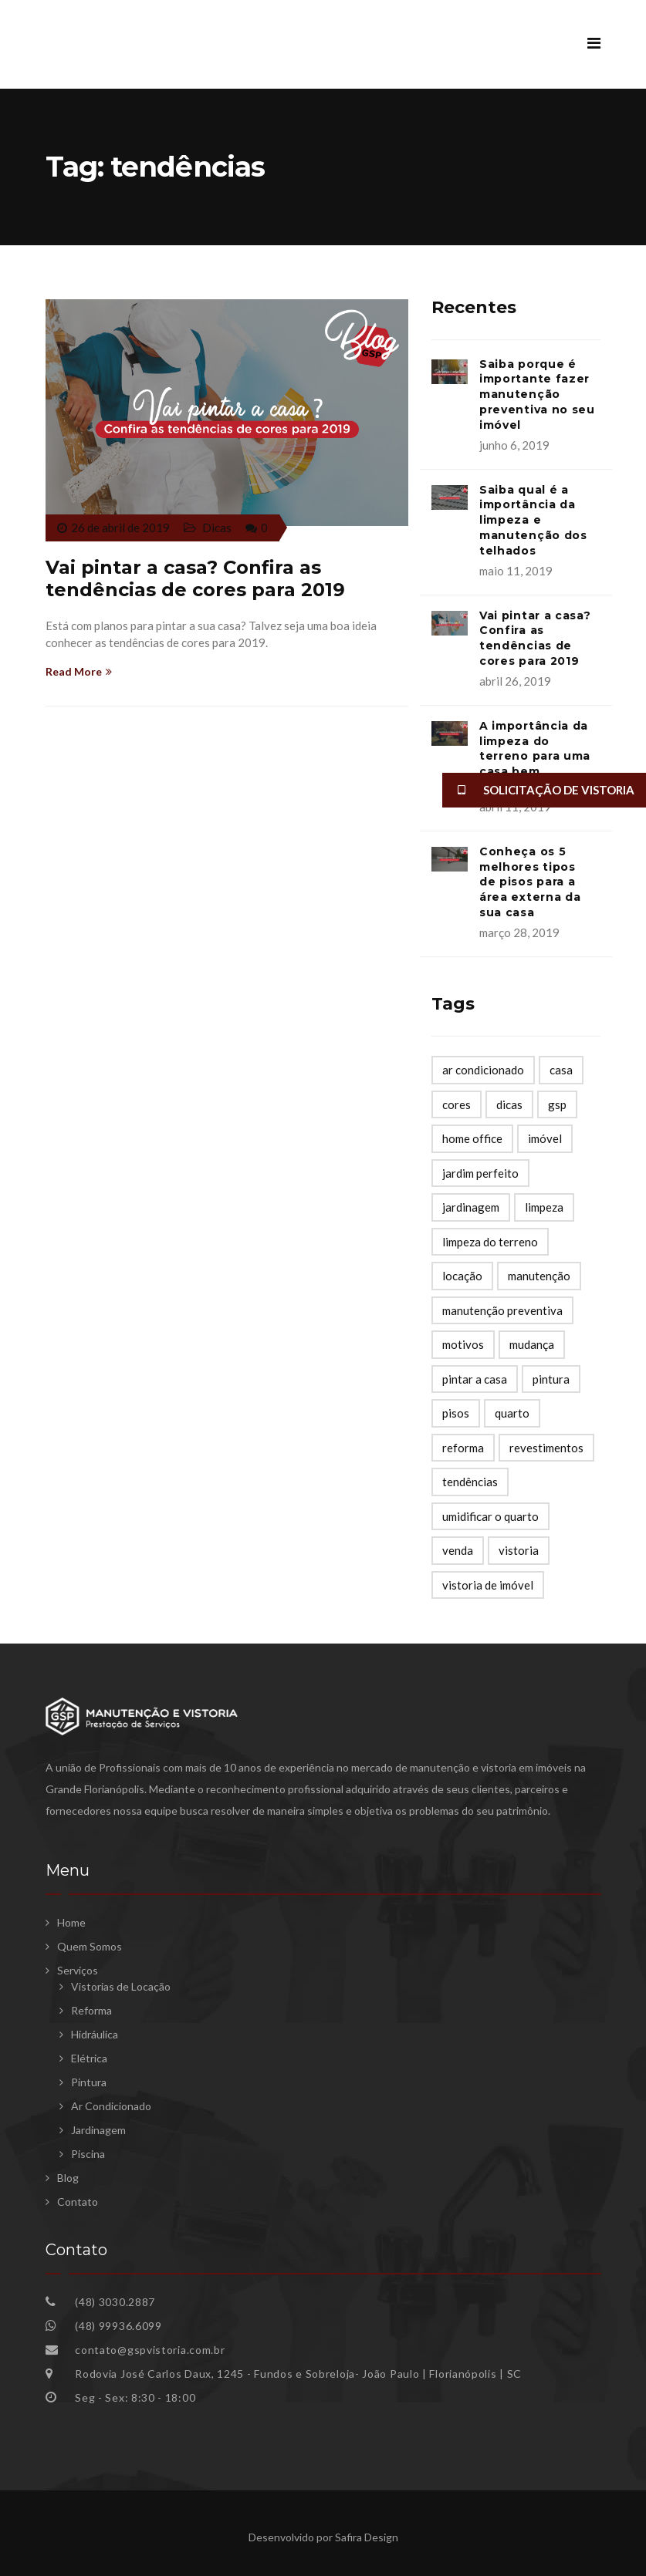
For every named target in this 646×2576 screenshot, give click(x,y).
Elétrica (89, 2058)
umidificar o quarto (490, 1516)
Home (71, 1922)
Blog (68, 2177)
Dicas (217, 527)
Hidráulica (94, 2034)
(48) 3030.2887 (114, 2301)
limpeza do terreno (490, 1242)
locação (462, 1276)
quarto (512, 1413)
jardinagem (470, 1207)
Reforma (91, 2010)
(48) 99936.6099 (118, 2325)
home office (472, 1138)
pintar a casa (474, 1379)
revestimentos (546, 1448)
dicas (509, 1104)
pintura (551, 1379)
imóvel (545, 1138)
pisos (455, 1413)
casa (561, 1070)
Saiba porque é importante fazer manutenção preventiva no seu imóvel (537, 394)
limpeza (544, 1207)
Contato (77, 2201)
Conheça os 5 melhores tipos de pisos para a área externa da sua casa (530, 882)
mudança (531, 1344)
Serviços (77, 1970)
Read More (79, 671)
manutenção (539, 1276)
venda (457, 1550)
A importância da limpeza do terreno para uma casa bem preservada (534, 756)
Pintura (89, 2082)
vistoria (519, 1550)
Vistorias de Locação (121, 1986)
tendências (470, 1482)
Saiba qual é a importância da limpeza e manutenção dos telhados (533, 520)
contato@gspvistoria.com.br (150, 2349)
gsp (557, 1104)
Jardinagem (98, 2129)
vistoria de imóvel (487, 1585)
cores (456, 1104)
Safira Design (366, 2537)
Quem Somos (89, 1946)
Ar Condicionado (111, 2105)
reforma (463, 1448)
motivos (463, 1344)
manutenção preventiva (502, 1310)
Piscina (88, 2153)
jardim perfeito (480, 1173)
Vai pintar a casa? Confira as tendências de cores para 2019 (195, 578)
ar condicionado (483, 1070)
